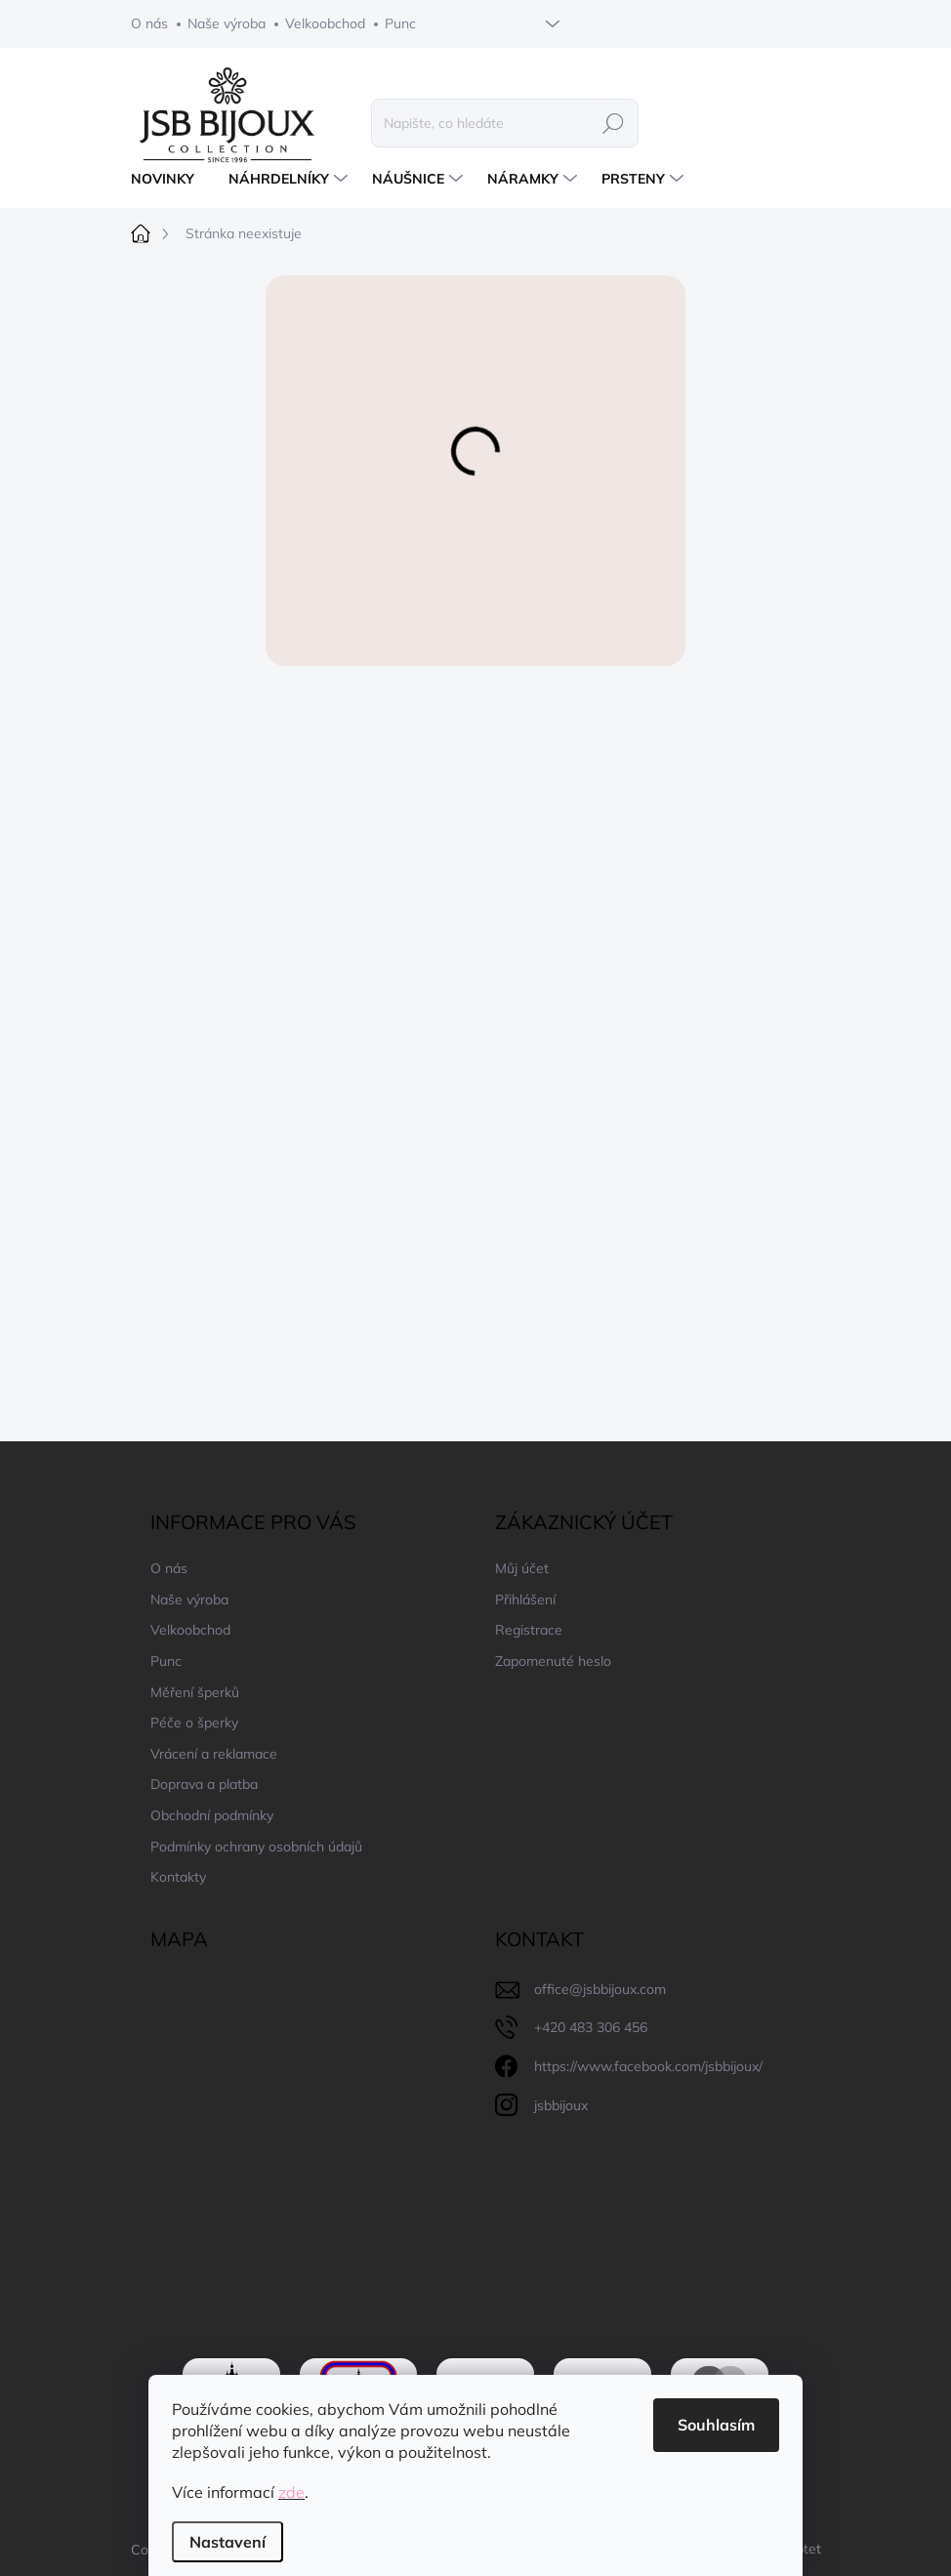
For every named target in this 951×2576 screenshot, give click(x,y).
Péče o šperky (194, 1722)
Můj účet (522, 1568)
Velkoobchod (325, 23)
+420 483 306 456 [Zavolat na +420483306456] (590, 2027)
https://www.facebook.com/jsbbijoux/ (648, 2066)
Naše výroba (226, 23)
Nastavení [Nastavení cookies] (227, 2542)
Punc (400, 23)
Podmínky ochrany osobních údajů (256, 1846)
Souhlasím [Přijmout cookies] (716, 2424)
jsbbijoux (561, 2105)
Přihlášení (525, 1599)
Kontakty (178, 1877)
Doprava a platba (204, 1784)
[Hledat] (505, 123)
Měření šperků (194, 1692)
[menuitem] (170, 178)
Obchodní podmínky (211, 1815)
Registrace (528, 1630)
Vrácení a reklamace (213, 1754)
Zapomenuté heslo (553, 1661)
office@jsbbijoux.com (600, 1989)
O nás (149, 23)
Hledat (613, 123)
